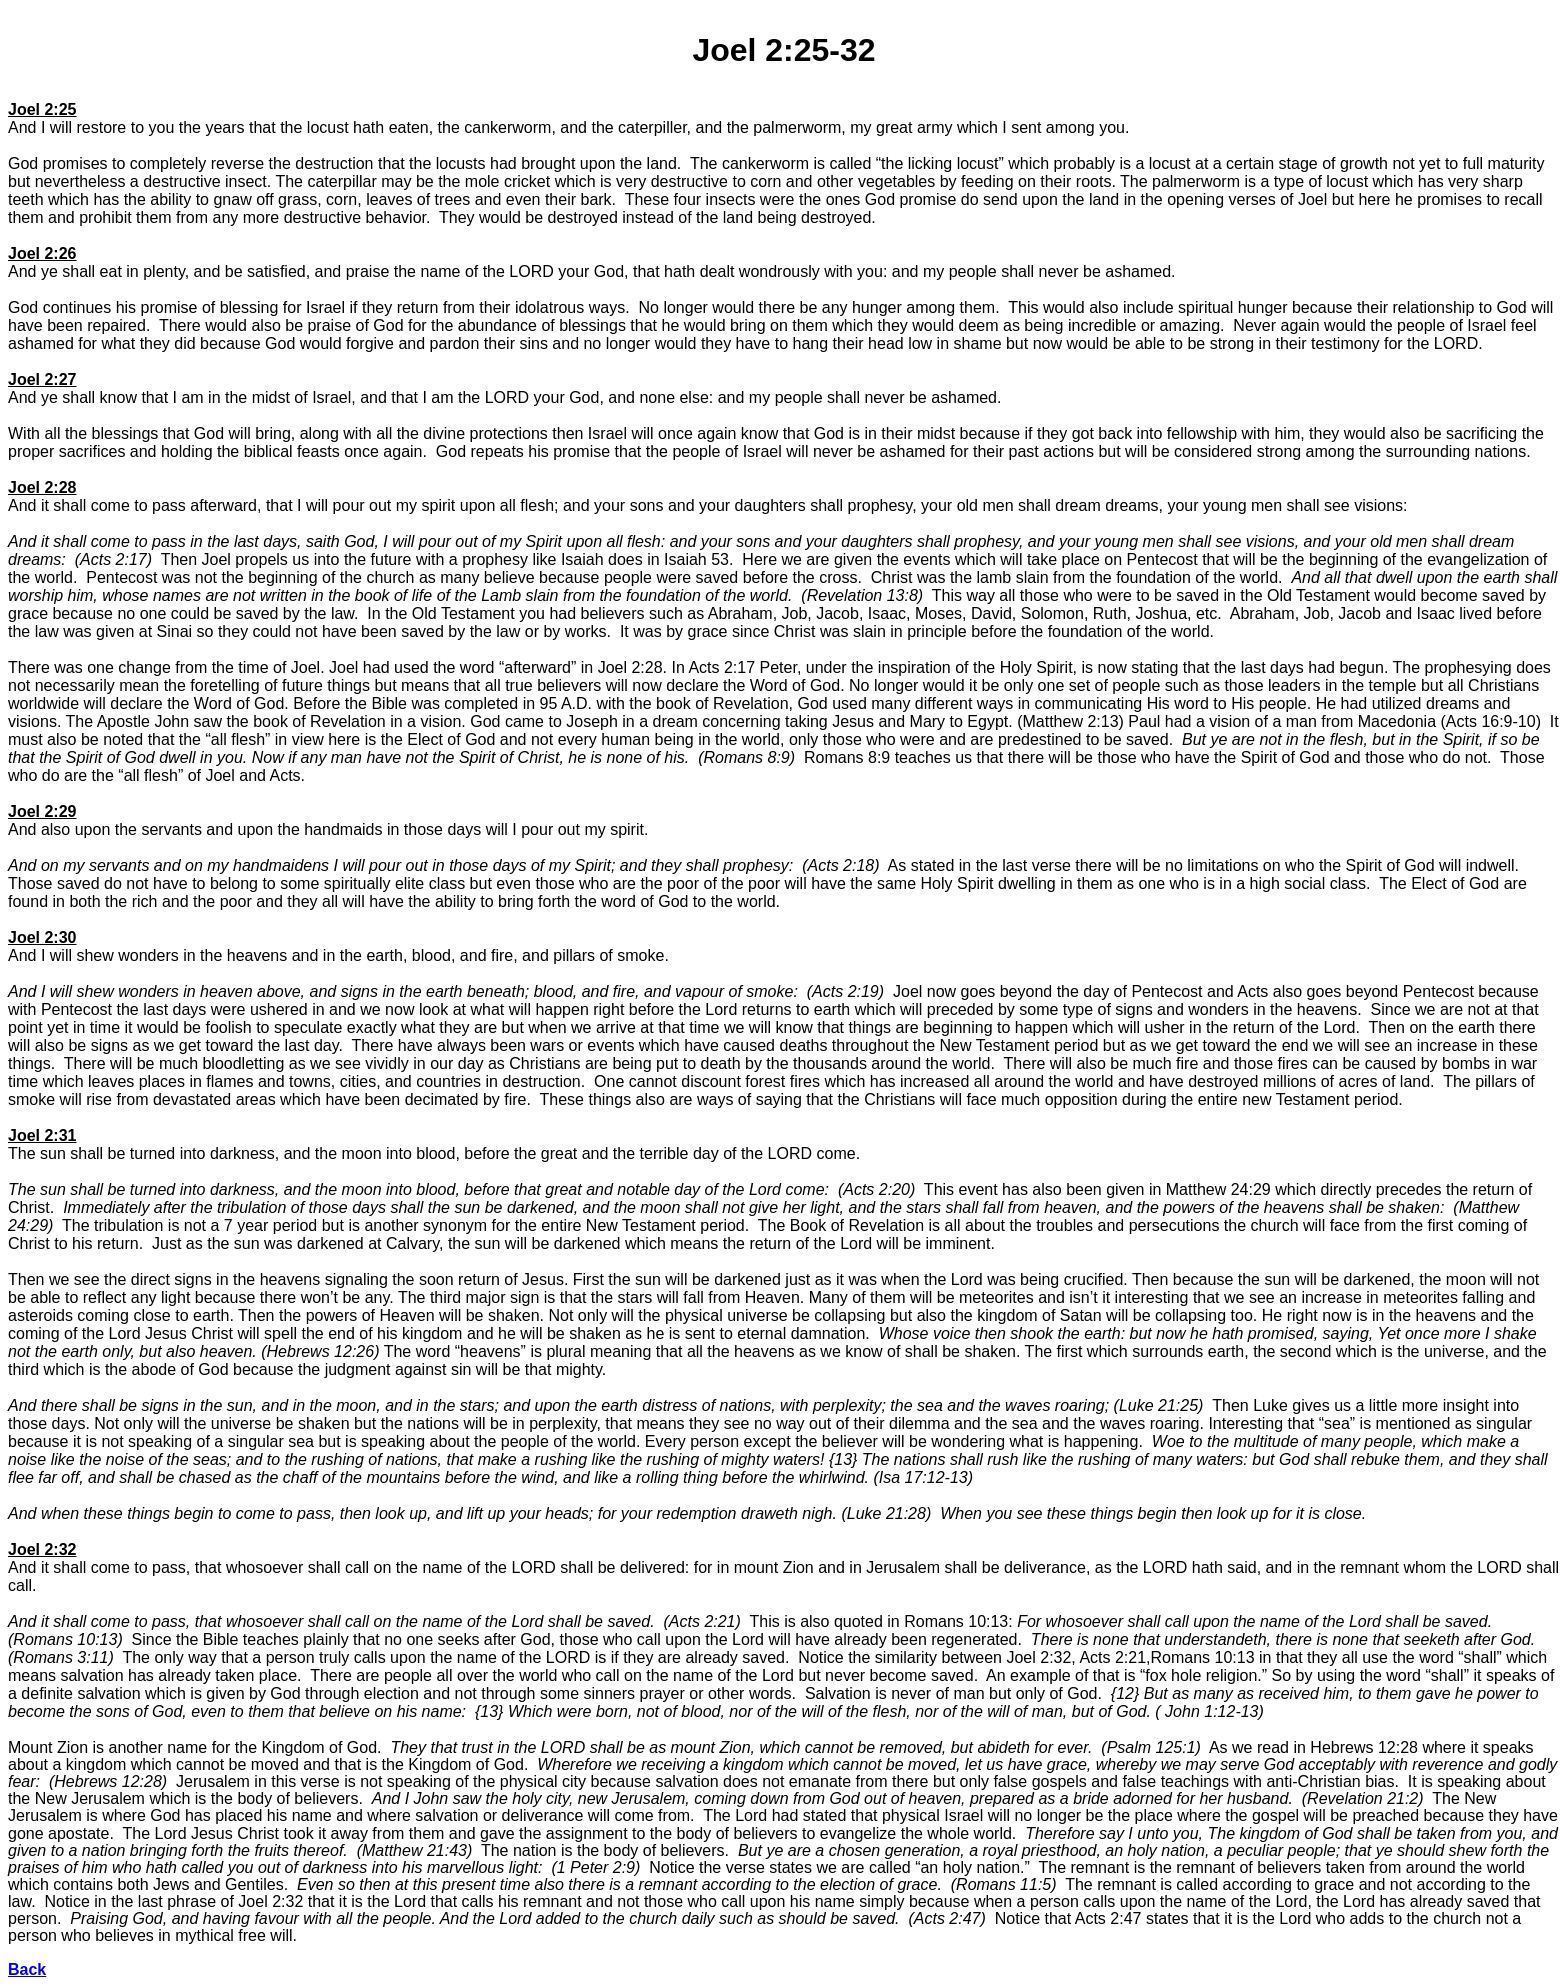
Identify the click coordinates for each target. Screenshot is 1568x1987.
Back (27, 1969)
